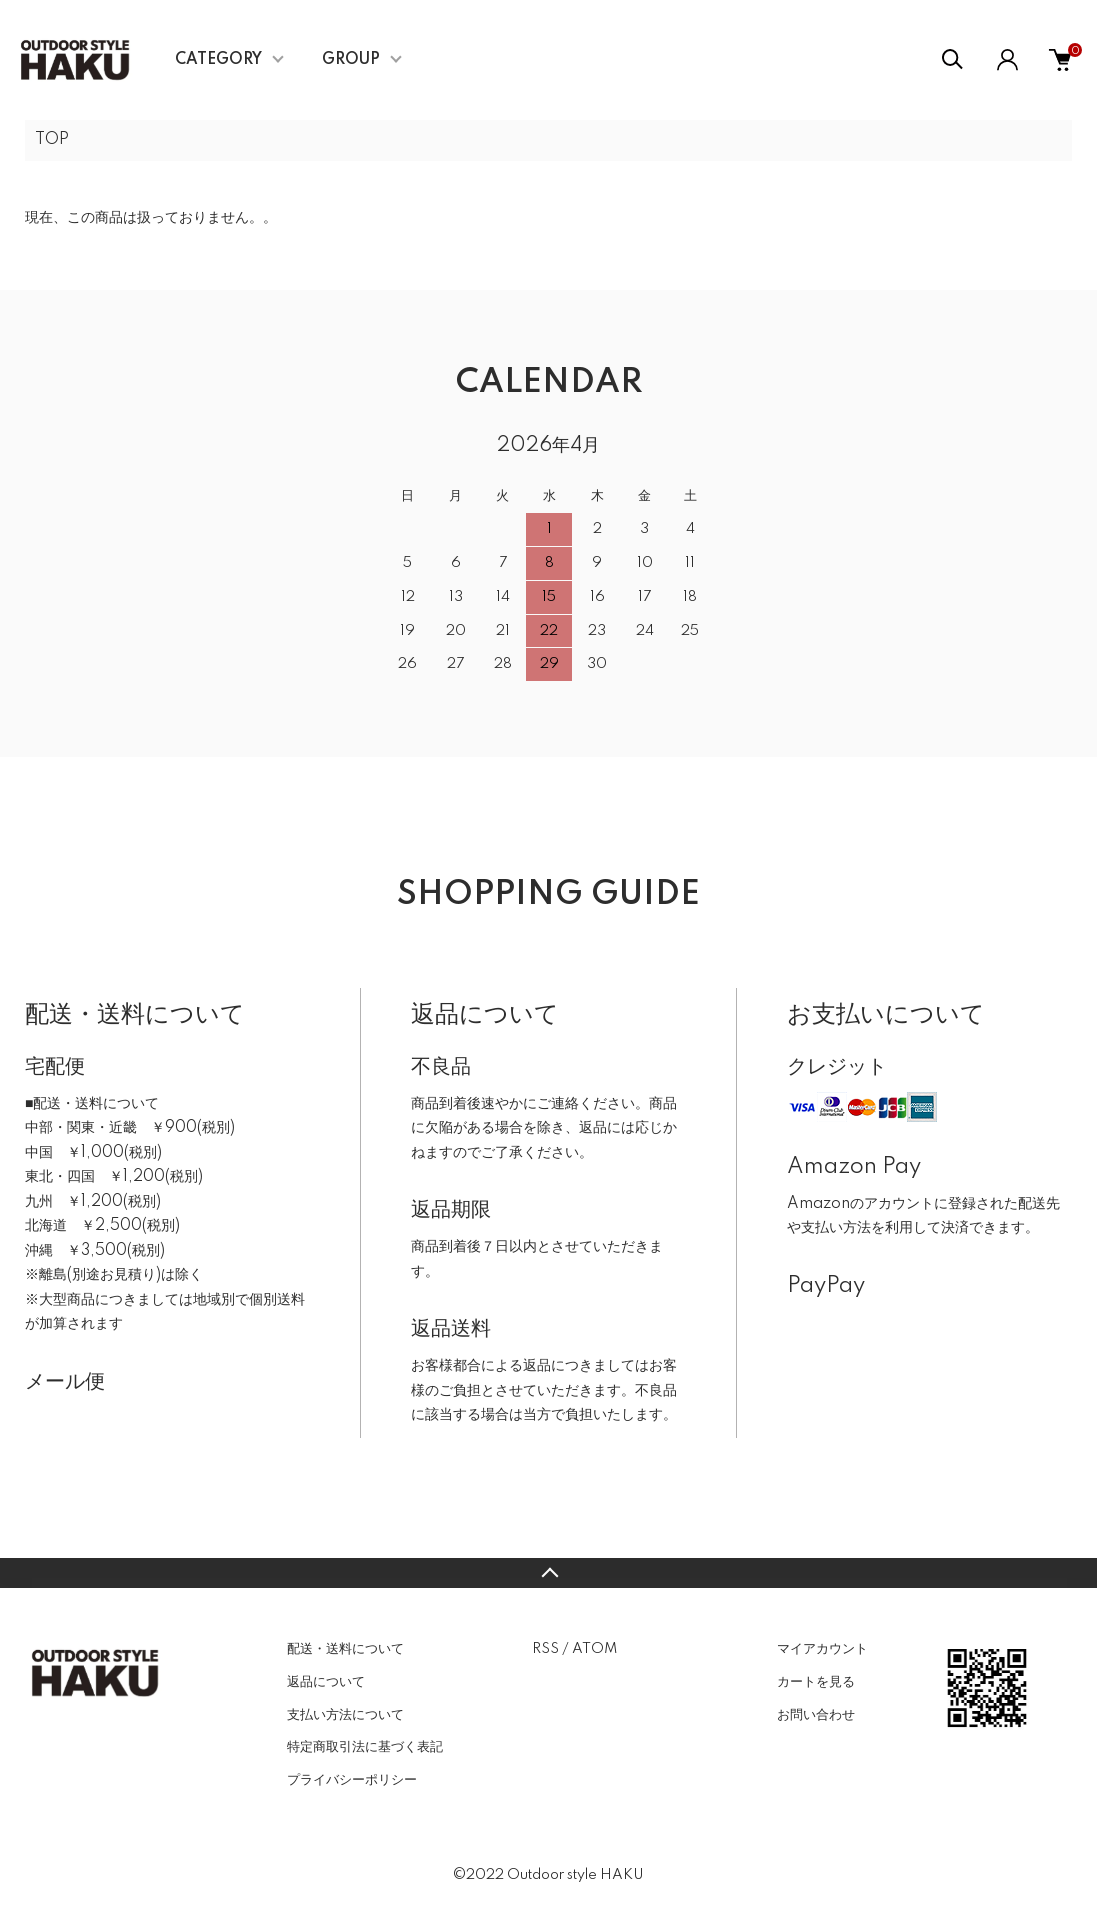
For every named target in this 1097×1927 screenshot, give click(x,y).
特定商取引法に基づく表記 (365, 1747)
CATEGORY (218, 60)
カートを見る (816, 1682)
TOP (52, 140)
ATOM (594, 1649)
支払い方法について (345, 1715)
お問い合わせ (816, 1715)
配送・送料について (345, 1649)
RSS (545, 1649)
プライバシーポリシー (352, 1780)
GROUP (351, 60)
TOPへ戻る (548, 1573)
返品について (326, 1682)
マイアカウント (822, 1649)
